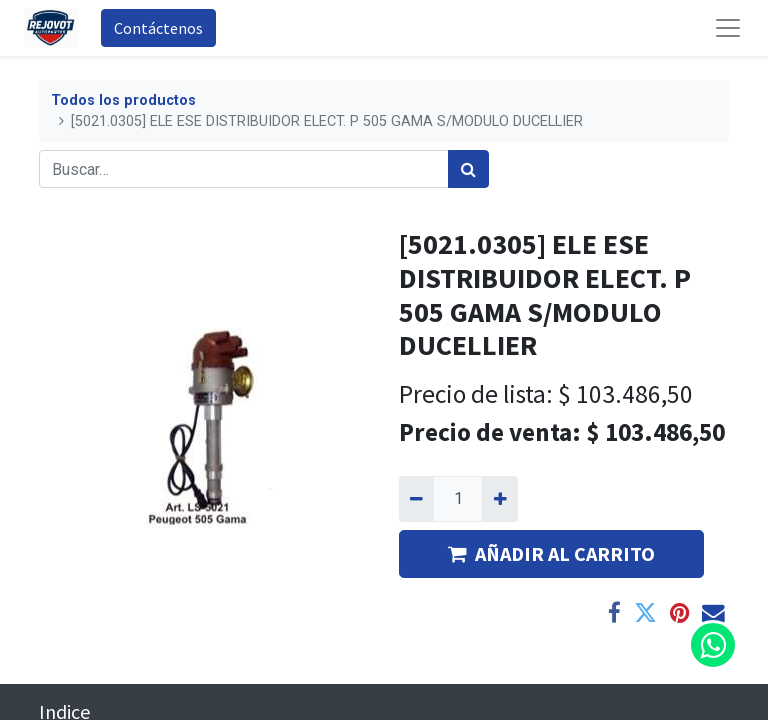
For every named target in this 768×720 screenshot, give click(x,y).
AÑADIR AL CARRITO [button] (551, 553)
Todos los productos (123, 100)
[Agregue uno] (499, 499)
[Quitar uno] (416, 499)
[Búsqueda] (468, 169)
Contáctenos (158, 28)
